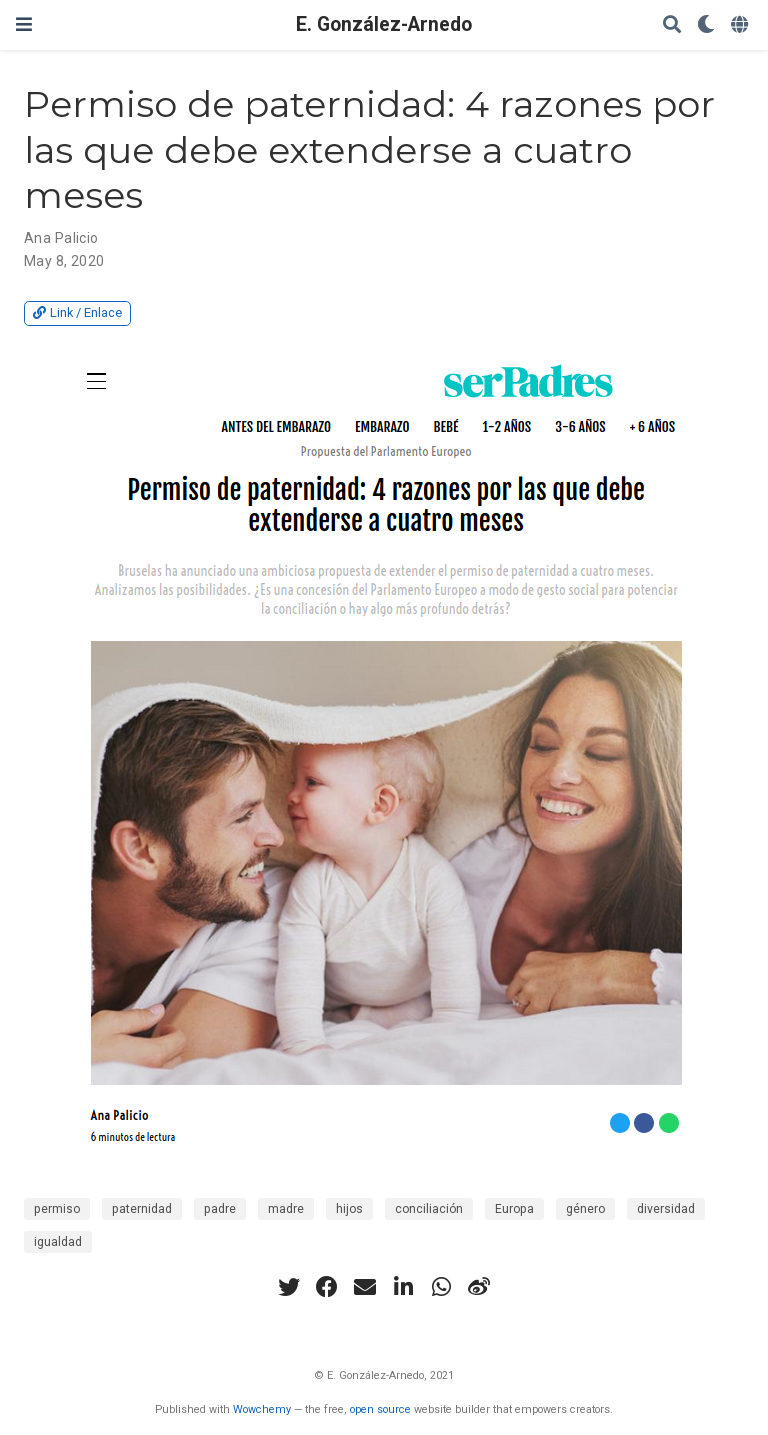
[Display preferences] (706, 25)
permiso (57, 1209)
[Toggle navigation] (24, 24)
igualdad (58, 1242)
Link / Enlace (77, 312)
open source (380, 1409)
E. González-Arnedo (384, 24)
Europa (514, 1209)
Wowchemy (262, 1409)
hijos (349, 1209)
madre (286, 1209)
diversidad (666, 1209)
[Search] (672, 25)
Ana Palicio (61, 238)
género (585, 1209)
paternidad (142, 1209)
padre (220, 1209)
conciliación (429, 1209)
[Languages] (741, 25)
